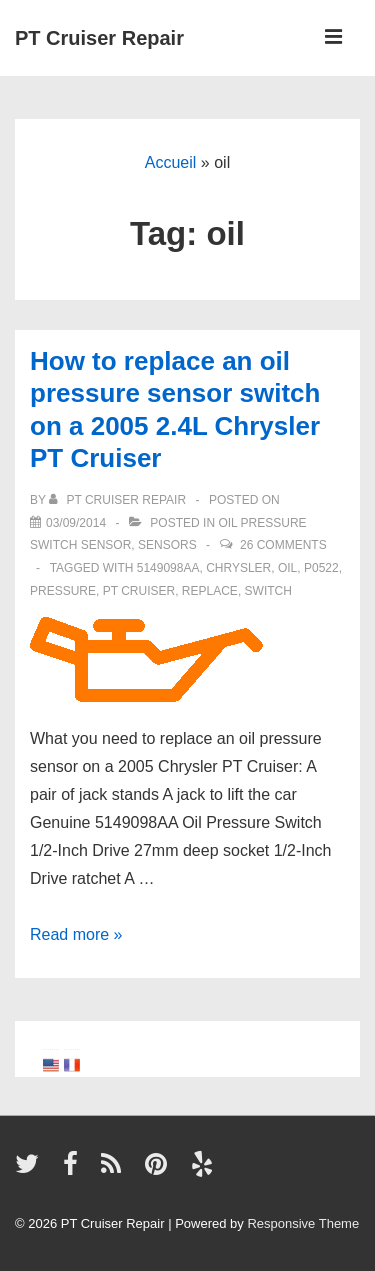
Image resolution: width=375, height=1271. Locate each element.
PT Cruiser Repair (99, 38)
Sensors (167, 545)
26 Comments (283, 545)
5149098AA (168, 568)
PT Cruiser (139, 591)
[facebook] (75, 1170)
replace (210, 591)
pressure (63, 591)
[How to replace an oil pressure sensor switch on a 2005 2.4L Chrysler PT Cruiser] (76, 523)
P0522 (321, 568)
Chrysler (238, 568)
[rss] (115, 1170)
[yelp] (204, 1170)
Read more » (76, 934)
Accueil (171, 162)
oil (287, 568)
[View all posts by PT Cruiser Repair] (119, 500)
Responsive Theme (303, 1223)
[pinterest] (160, 1170)
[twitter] (31, 1170)
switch (268, 591)
